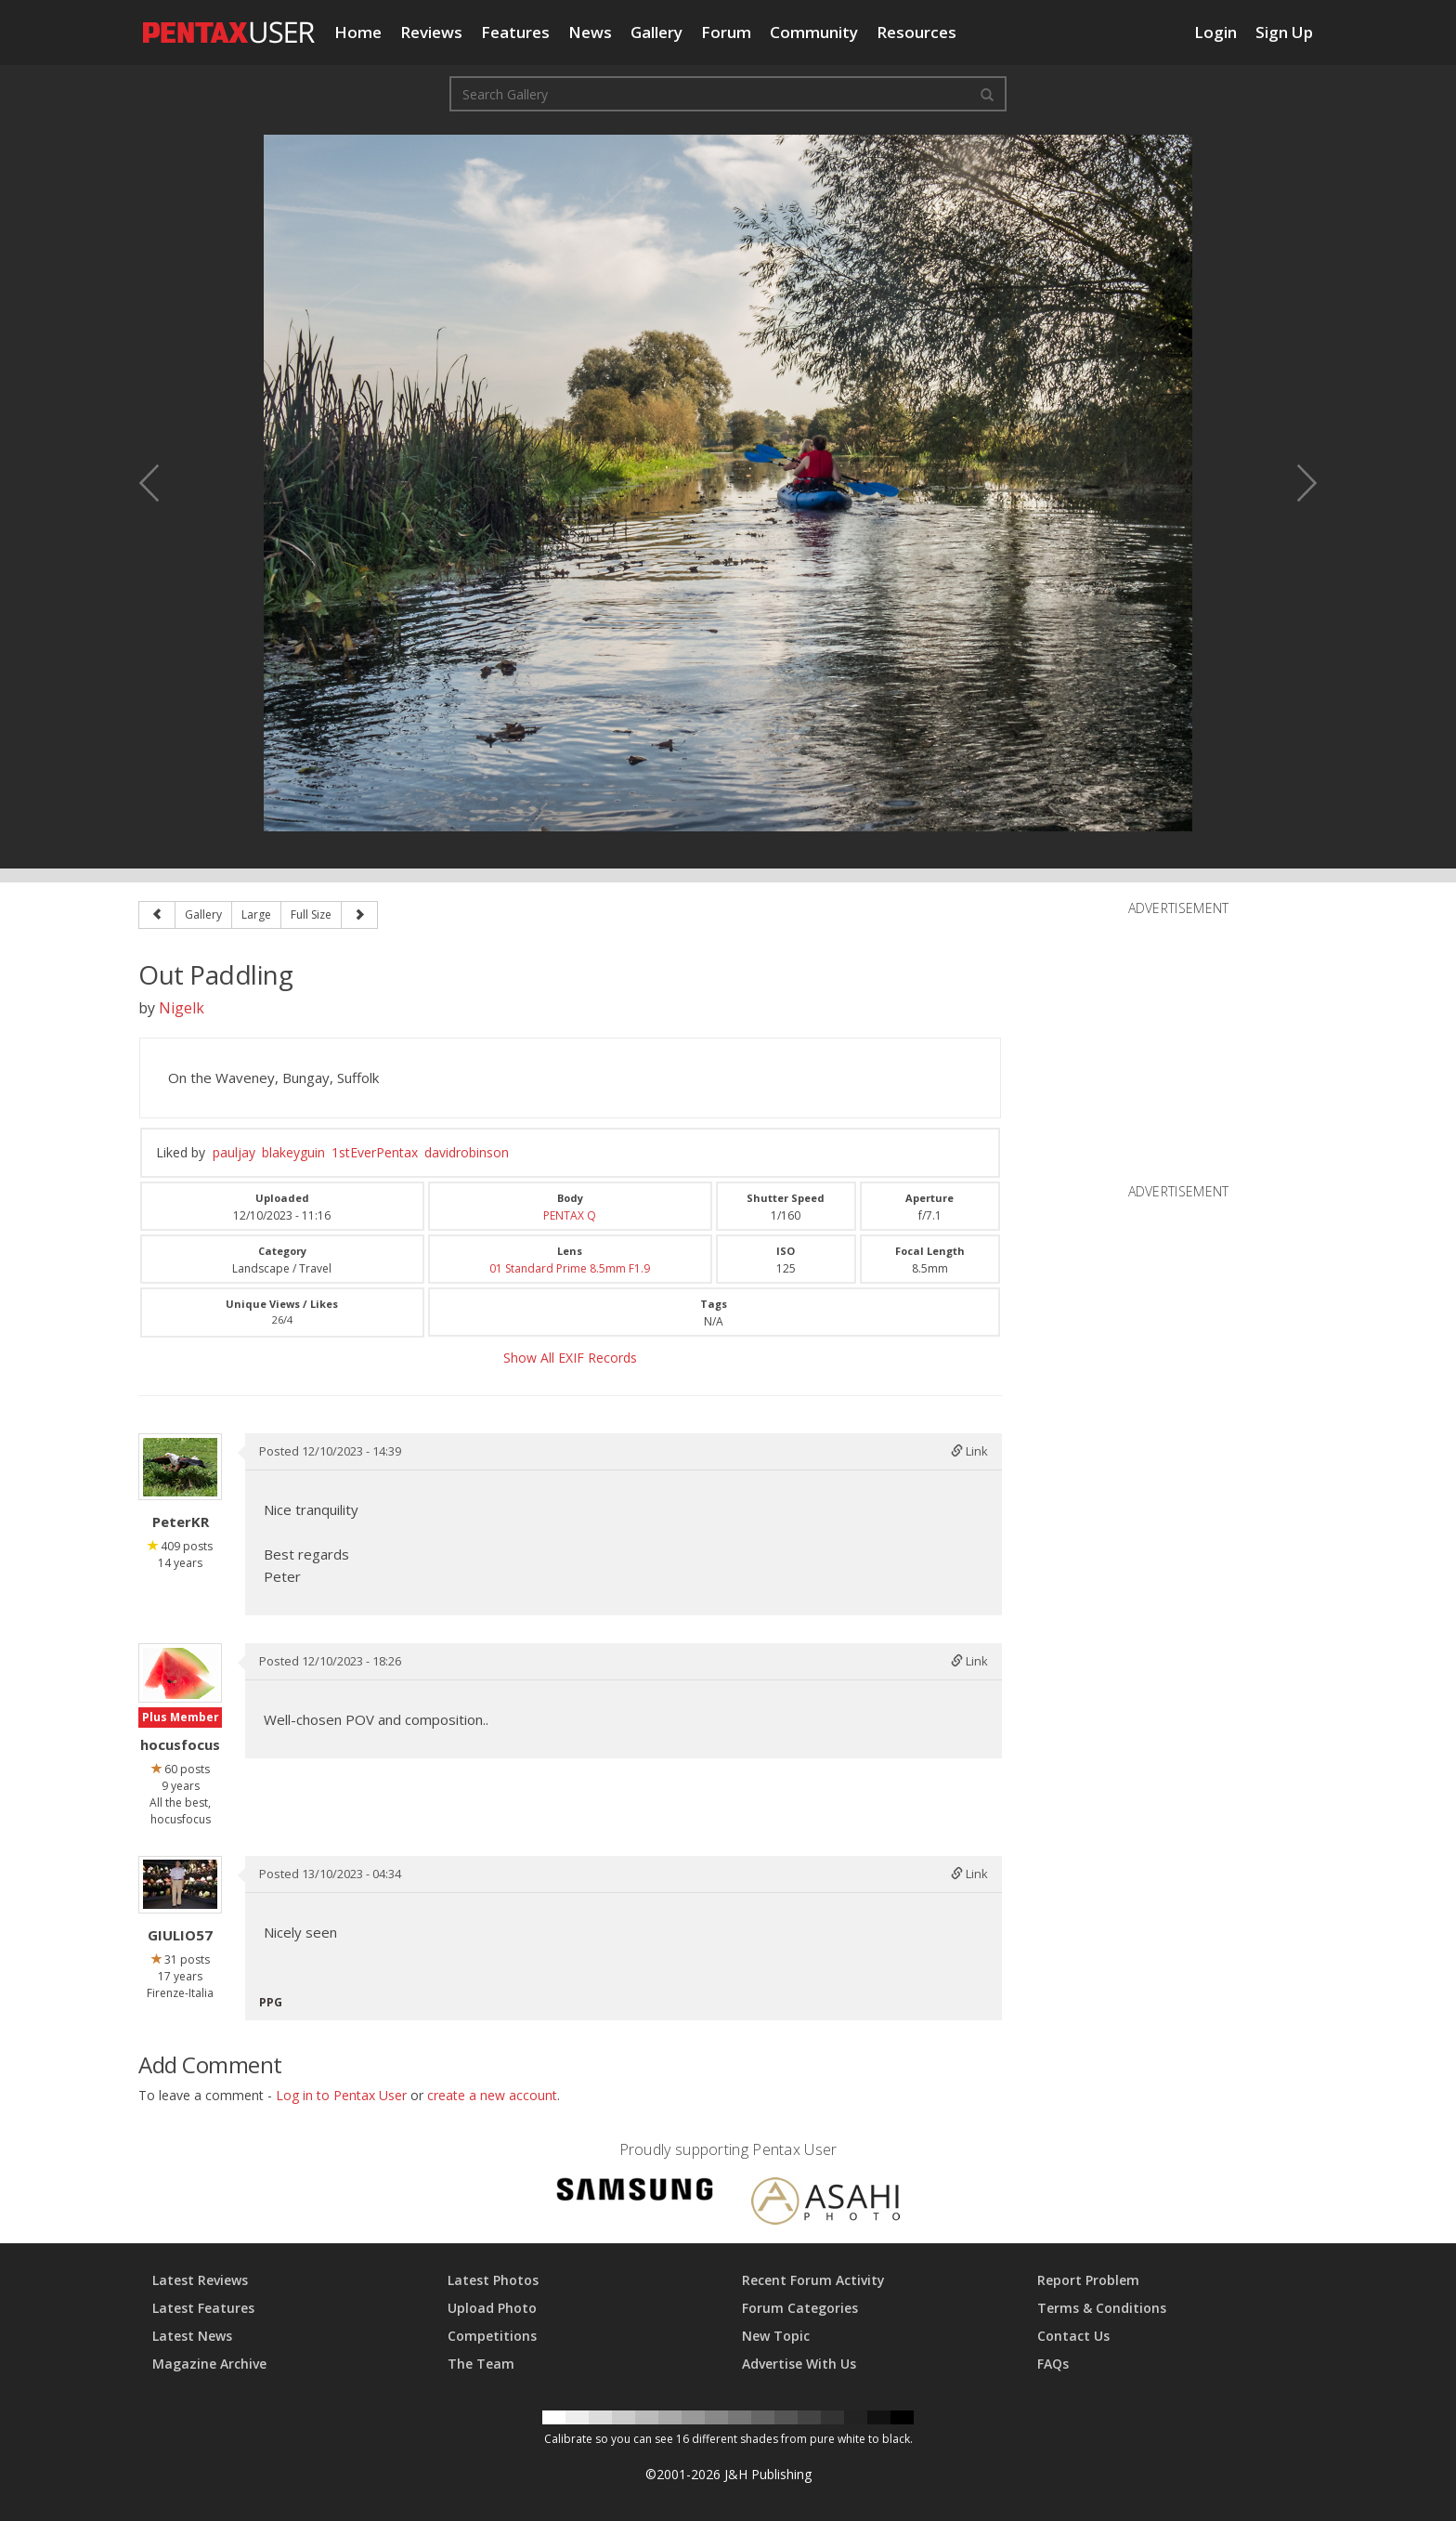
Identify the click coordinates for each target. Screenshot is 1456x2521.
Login (1215, 32)
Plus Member (180, 1718)
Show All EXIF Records (570, 1357)
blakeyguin (293, 1152)
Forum (726, 32)
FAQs (1053, 2363)
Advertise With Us (799, 2363)
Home (358, 32)
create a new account (492, 2096)
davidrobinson (466, 1152)
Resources (916, 32)
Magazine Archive (209, 2363)
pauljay (234, 1152)
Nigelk (181, 1008)
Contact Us (1073, 2336)
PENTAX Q (569, 1215)
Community (814, 32)
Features (515, 32)
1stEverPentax (375, 1152)
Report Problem (1088, 2280)
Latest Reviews (200, 2280)
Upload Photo (492, 2308)
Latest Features (203, 2308)
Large (256, 914)
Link (969, 1451)
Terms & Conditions (1101, 2308)
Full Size (311, 914)
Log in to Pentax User (341, 2096)
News (590, 32)
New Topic (776, 2336)
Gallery (656, 32)
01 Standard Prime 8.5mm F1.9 (569, 1268)
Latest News (192, 2336)
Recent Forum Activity (813, 2280)
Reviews (431, 32)
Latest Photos (493, 2280)
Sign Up (1284, 32)
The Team (481, 2363)
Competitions (492, 2336)
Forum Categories (800, 2308)
